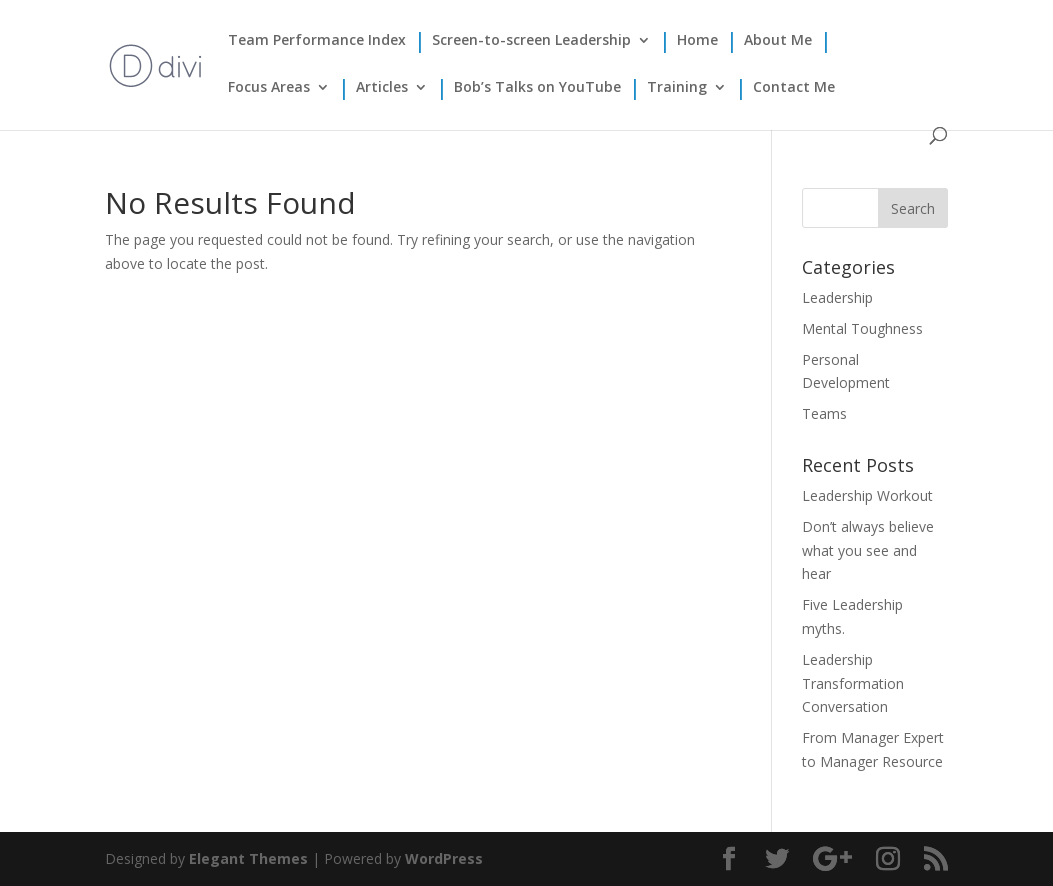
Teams (824, 413)
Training (677, 88)
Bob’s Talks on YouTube (537, 88)
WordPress (444, 858)
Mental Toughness (862, 328)
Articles (382, 88)
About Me (778, 41)
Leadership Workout (867, 495)
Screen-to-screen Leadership (531, 41)
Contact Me (794, 88)
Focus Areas (269, 88)
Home (697, 41)
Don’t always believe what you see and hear (868, 550)
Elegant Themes (248, 858)
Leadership (837, 297)
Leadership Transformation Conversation (853, 683)
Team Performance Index (317, 41)
